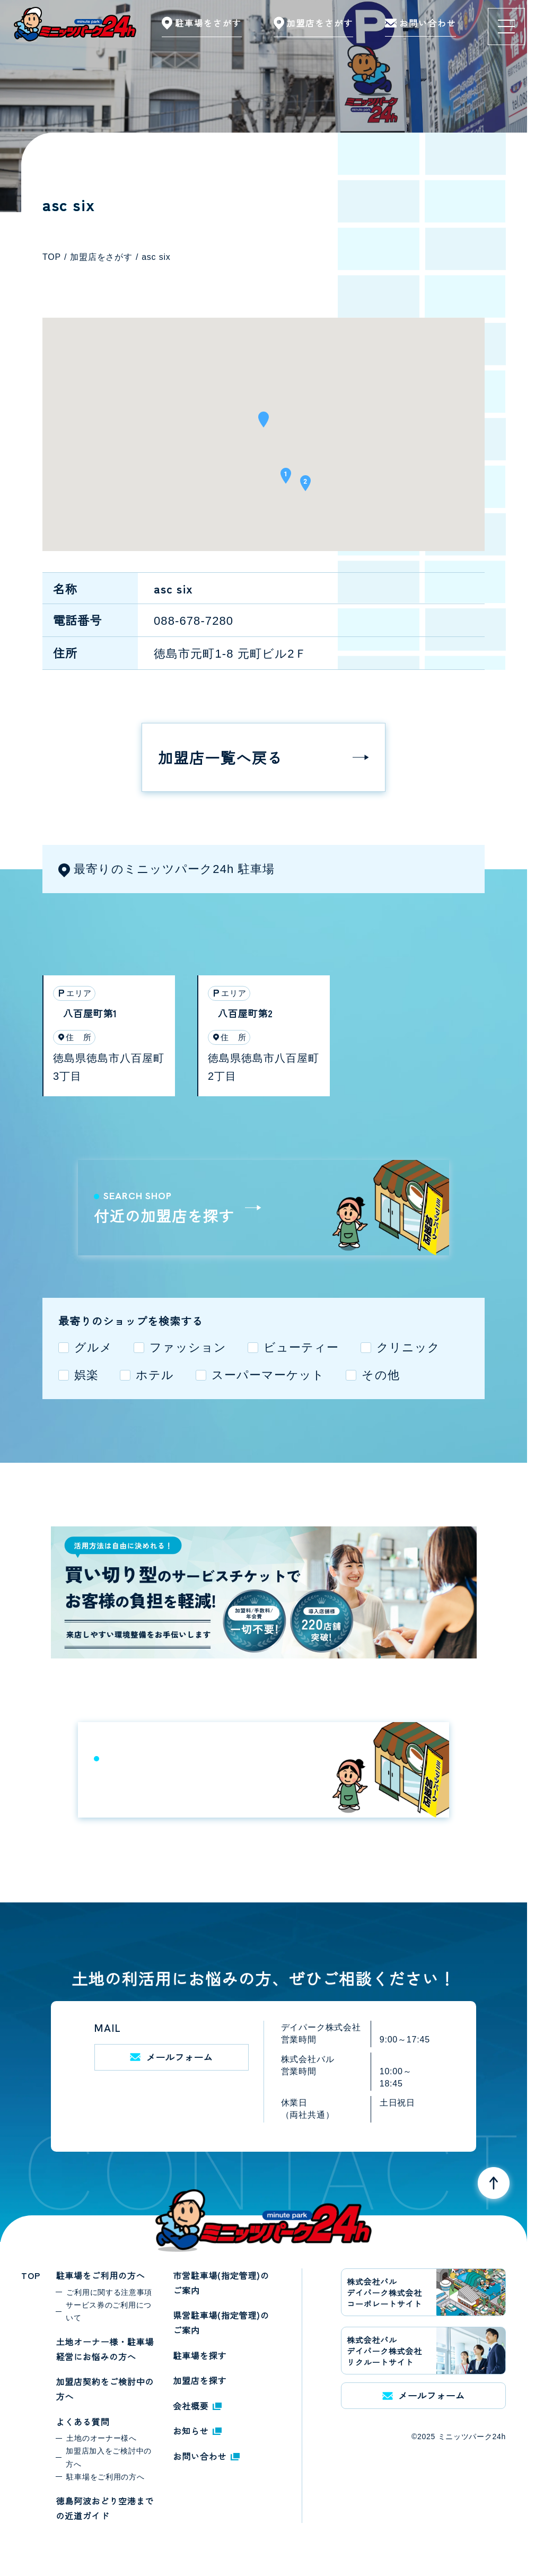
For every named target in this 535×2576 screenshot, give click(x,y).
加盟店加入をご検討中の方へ (109, 2457)
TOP (30, 2275)
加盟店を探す (199, 2380)
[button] (263, 423)
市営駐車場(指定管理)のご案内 (221, 2282)
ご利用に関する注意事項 (109, 2292)
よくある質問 (82, 2421)
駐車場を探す (199, 2355)
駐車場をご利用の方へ (100, 2275)
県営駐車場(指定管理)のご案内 (221, 2322)
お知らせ (197, 2430)
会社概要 (197, 2405)
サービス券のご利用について (109, 2311)
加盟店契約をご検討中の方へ (105, 2389)
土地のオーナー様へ (101, 2438)
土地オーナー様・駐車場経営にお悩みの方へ (105, 2349)
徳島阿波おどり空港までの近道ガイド (105, 2508)
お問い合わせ (206, 2456)
